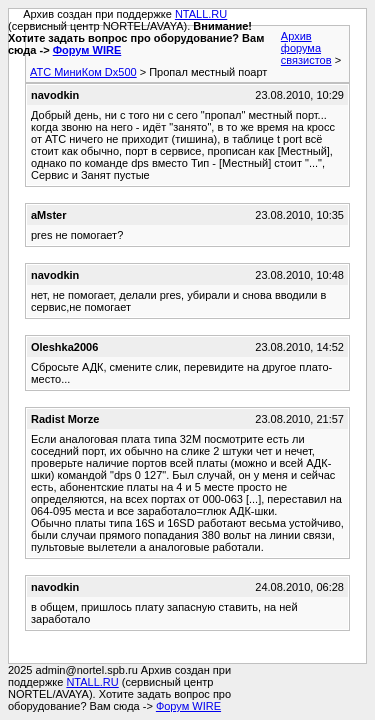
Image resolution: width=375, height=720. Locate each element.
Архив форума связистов (306, 48)
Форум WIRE (87, 50)
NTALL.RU (201, 14)
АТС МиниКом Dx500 (83, 72)
